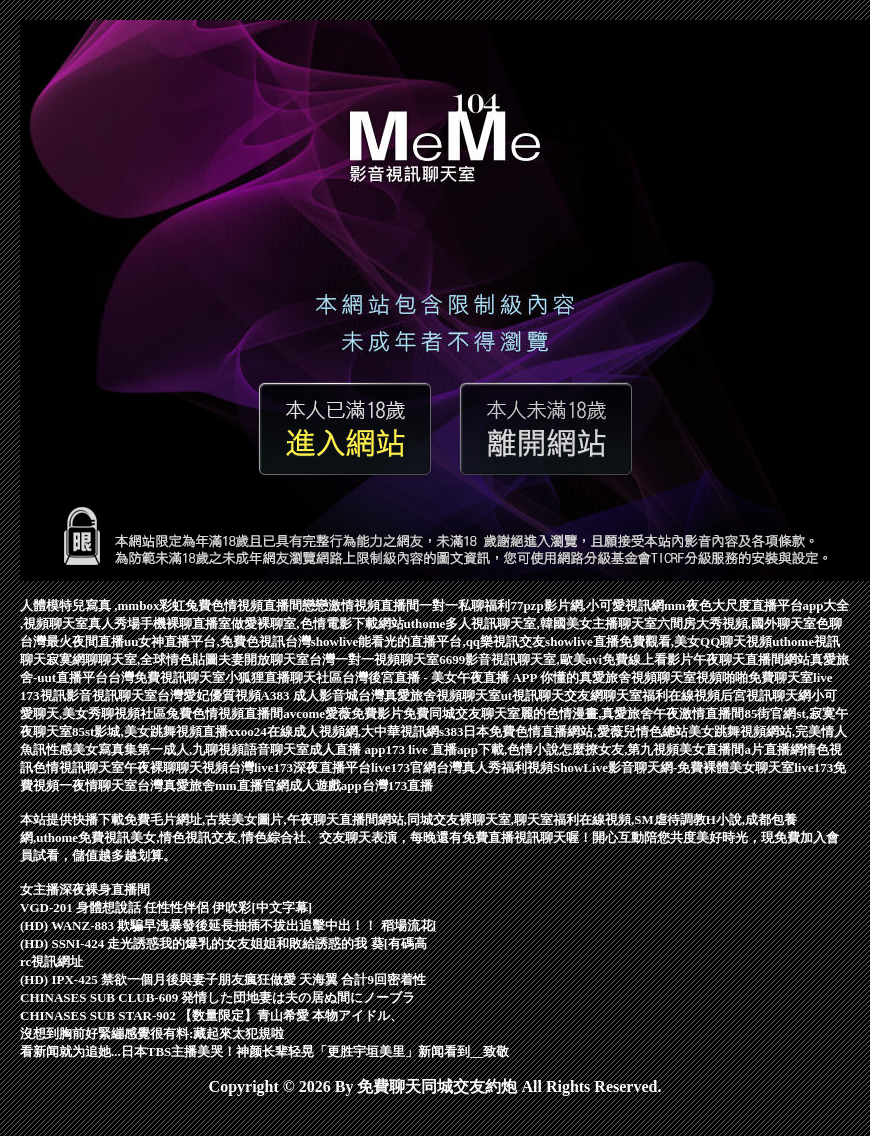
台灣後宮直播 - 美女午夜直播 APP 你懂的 (460, 677)
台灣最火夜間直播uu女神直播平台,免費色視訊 (152, 641)
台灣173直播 (398, 785)
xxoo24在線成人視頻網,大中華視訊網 (333, 731)
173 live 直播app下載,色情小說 (472, 749)
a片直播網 (773, 749)
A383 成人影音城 (309, 695)
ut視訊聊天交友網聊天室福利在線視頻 (611, 695)
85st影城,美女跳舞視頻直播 (150, 731)
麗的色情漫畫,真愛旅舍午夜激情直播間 (632, 713)
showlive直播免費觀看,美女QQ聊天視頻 (658, 641)
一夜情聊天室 (98, 785)
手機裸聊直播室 (185, 623)
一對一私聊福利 (464, 605)
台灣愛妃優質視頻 (209, 695)
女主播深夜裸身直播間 (85, 889)
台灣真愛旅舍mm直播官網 (213, 785)
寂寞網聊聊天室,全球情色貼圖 (132, 659)
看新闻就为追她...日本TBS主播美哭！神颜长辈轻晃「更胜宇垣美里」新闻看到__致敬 (264, 1051)
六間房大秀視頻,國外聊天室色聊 (749, 623)
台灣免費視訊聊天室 (166, 677)
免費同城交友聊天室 (461, 713)
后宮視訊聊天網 (765, 695)
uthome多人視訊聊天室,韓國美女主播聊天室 (530, 623)
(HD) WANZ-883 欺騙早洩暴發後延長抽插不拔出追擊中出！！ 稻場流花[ (228, 925)
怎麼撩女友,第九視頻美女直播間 (651, 749)
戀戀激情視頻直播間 (360, 605)
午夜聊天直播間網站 (751, 659)
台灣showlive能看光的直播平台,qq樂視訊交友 (415, 641)
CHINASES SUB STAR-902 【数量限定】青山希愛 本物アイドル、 (211, 1015)
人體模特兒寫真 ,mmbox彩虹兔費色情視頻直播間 (161, 605)
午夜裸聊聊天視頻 (176, 767)
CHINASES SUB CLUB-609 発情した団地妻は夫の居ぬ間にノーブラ (217, 997)
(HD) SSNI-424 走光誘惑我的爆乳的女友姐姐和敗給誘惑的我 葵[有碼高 (223, 943)
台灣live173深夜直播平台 (299, 767)
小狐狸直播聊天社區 (283, 677)
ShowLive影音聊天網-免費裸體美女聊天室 (673, 767)
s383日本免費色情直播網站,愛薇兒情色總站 (563, 731)
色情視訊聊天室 (78, 767)
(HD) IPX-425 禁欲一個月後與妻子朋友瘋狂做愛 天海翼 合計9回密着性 (223, 979)
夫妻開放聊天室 (263, 659)
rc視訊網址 (51, 961)
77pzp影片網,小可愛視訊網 (586, 605)
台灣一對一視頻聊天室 (374, 659)
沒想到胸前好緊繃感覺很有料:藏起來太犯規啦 (152, 1033)
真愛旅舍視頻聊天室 (637, 677)
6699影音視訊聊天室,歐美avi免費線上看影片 (566, 659)
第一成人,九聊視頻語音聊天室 (223, 749)
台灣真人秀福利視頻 (494, 767)
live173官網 (403, 767)
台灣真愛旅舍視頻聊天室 (429, 695)
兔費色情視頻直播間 (224, 713)
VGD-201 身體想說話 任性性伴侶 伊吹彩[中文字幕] (166, 907)
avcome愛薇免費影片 (343, 713)
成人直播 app (347, 749)
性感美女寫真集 (91, 749)
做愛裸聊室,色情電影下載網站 (317, 623)
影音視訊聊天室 (111, 695)
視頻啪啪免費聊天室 (754, 677)
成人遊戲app (325, 785)
